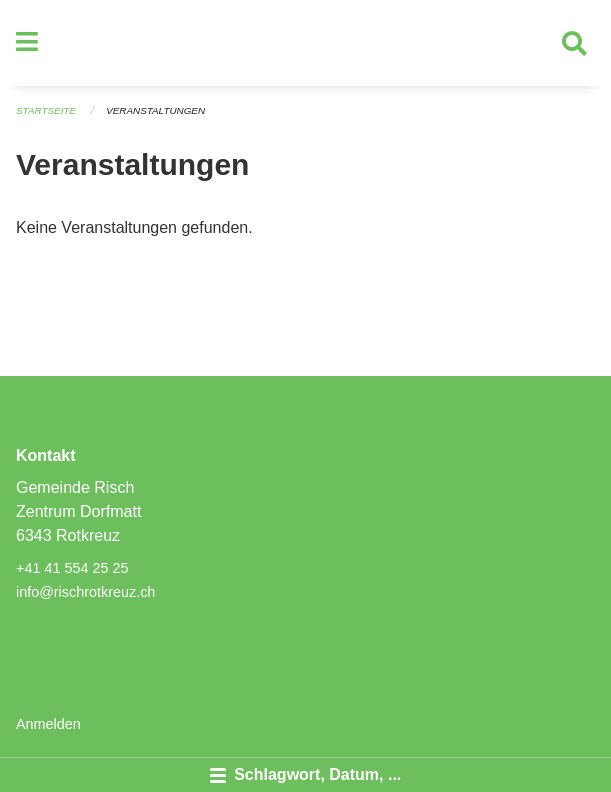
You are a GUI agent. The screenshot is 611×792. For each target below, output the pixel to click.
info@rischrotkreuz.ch (85, 592)
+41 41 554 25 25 (72, 568)
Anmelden (48, 724)
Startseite (46, 110)
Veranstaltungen (155, 110)
